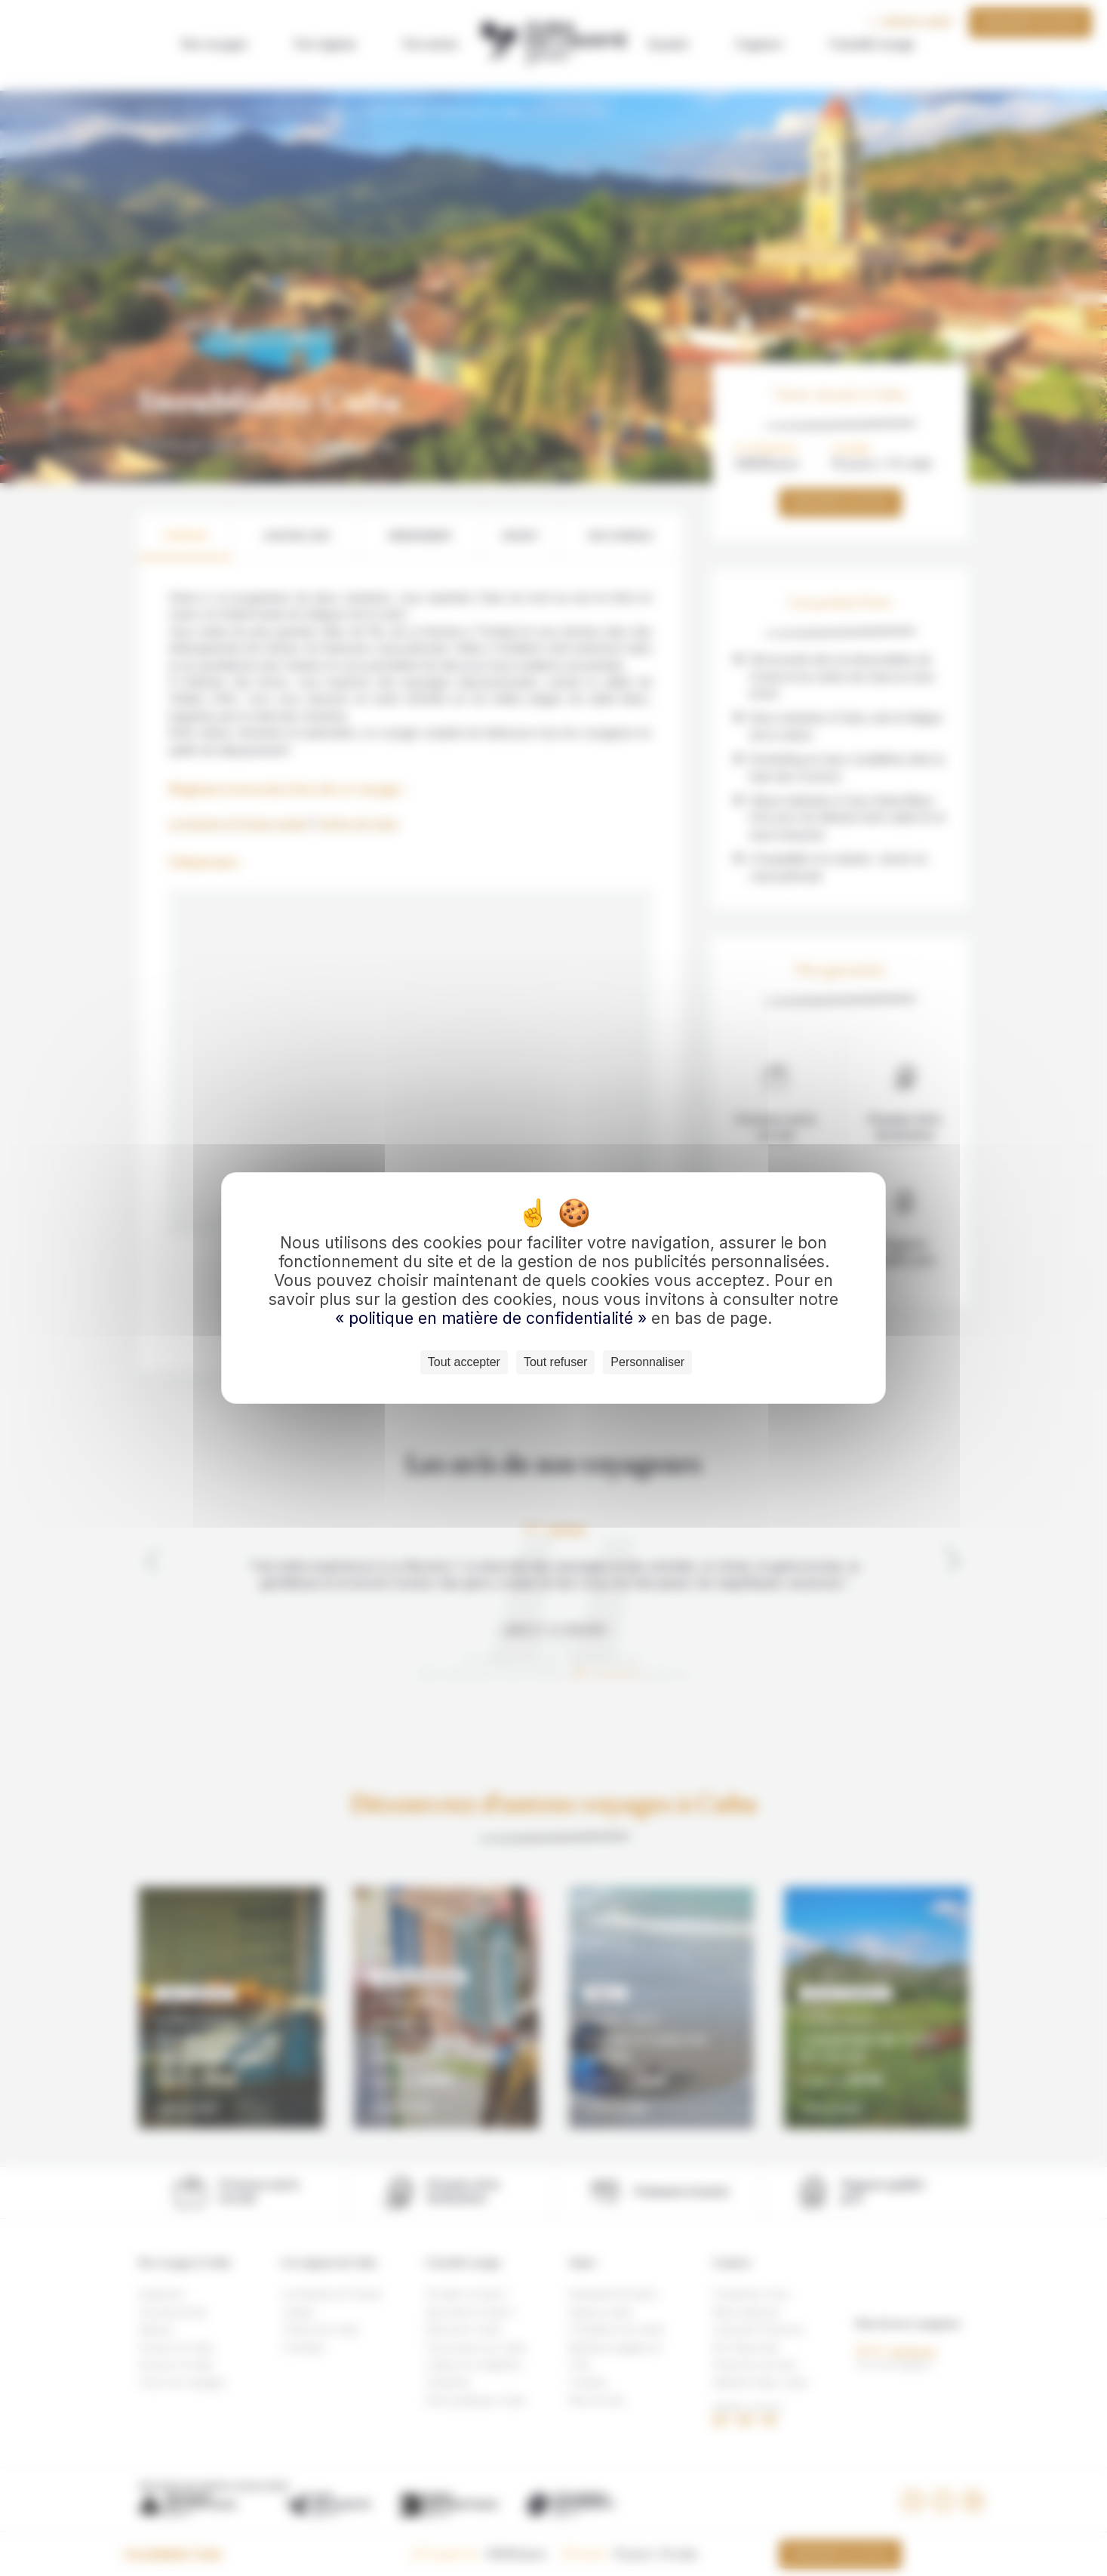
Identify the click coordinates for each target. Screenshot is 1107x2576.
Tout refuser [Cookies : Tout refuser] (555, 1362)
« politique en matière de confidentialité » (493, 1318)
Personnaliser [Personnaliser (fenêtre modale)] (647, 1362)
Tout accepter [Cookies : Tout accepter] (464, 1362)
